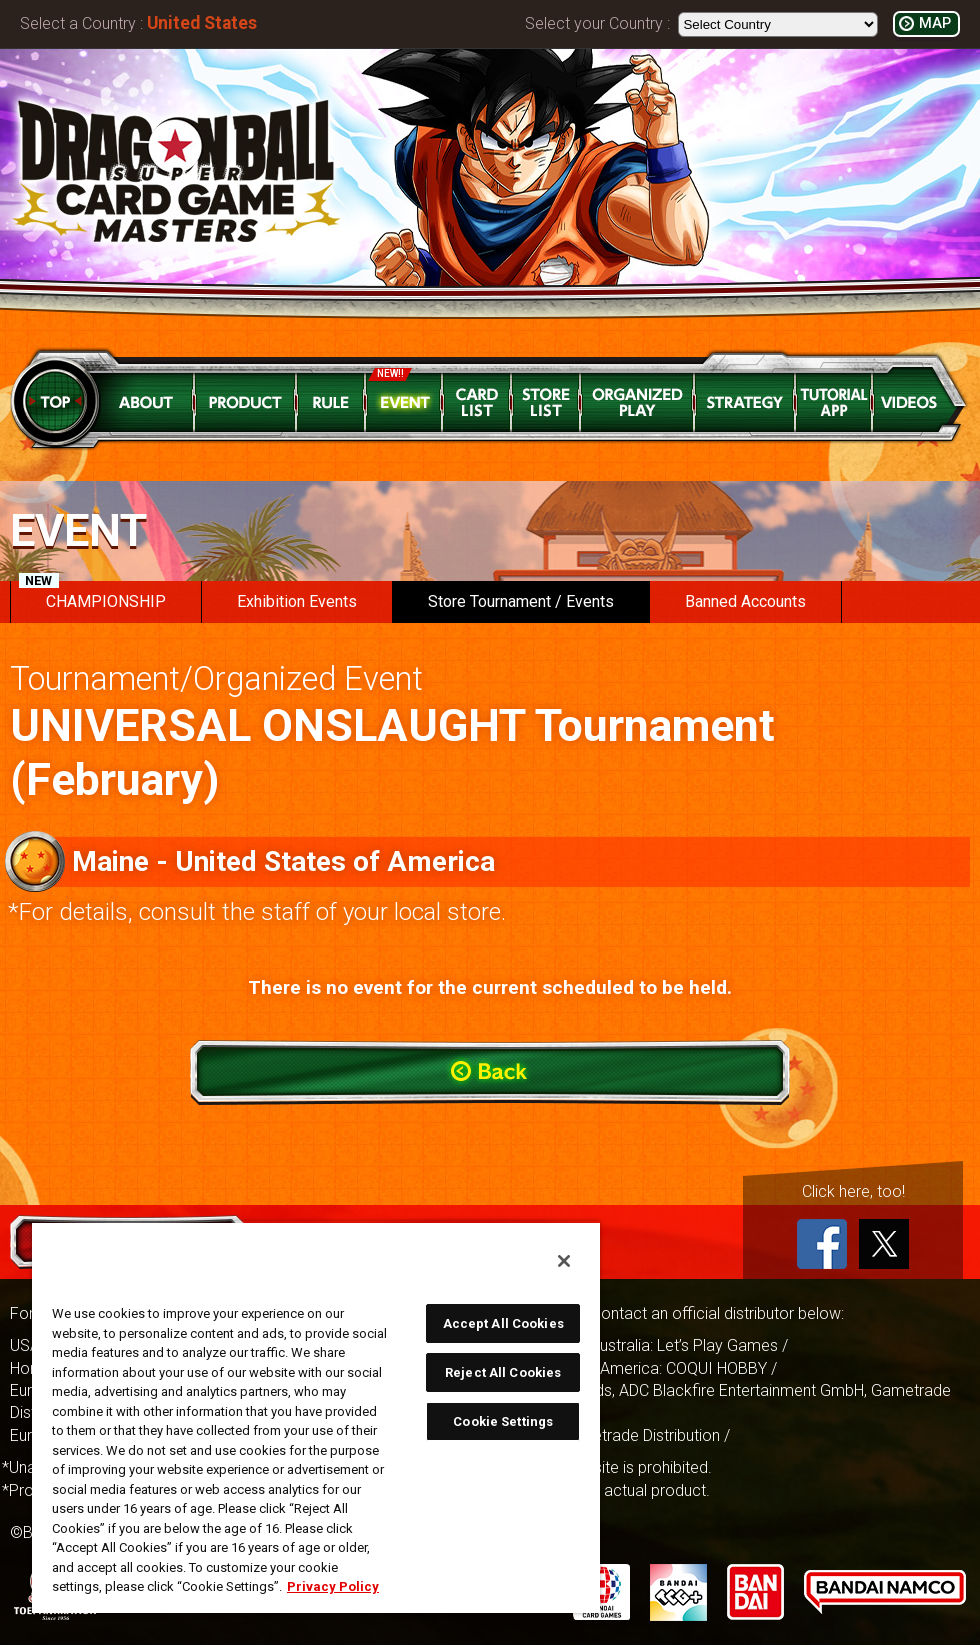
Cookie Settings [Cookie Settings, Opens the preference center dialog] (503, 1421)
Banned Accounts (745, 601)
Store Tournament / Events (521, 601)
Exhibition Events (297, 601)
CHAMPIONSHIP (92, 596)
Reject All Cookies (503, 1372)
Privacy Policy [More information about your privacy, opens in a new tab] (333, 1586)
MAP (935, 23)
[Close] (564, 1261)
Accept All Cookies (503, 1323)
